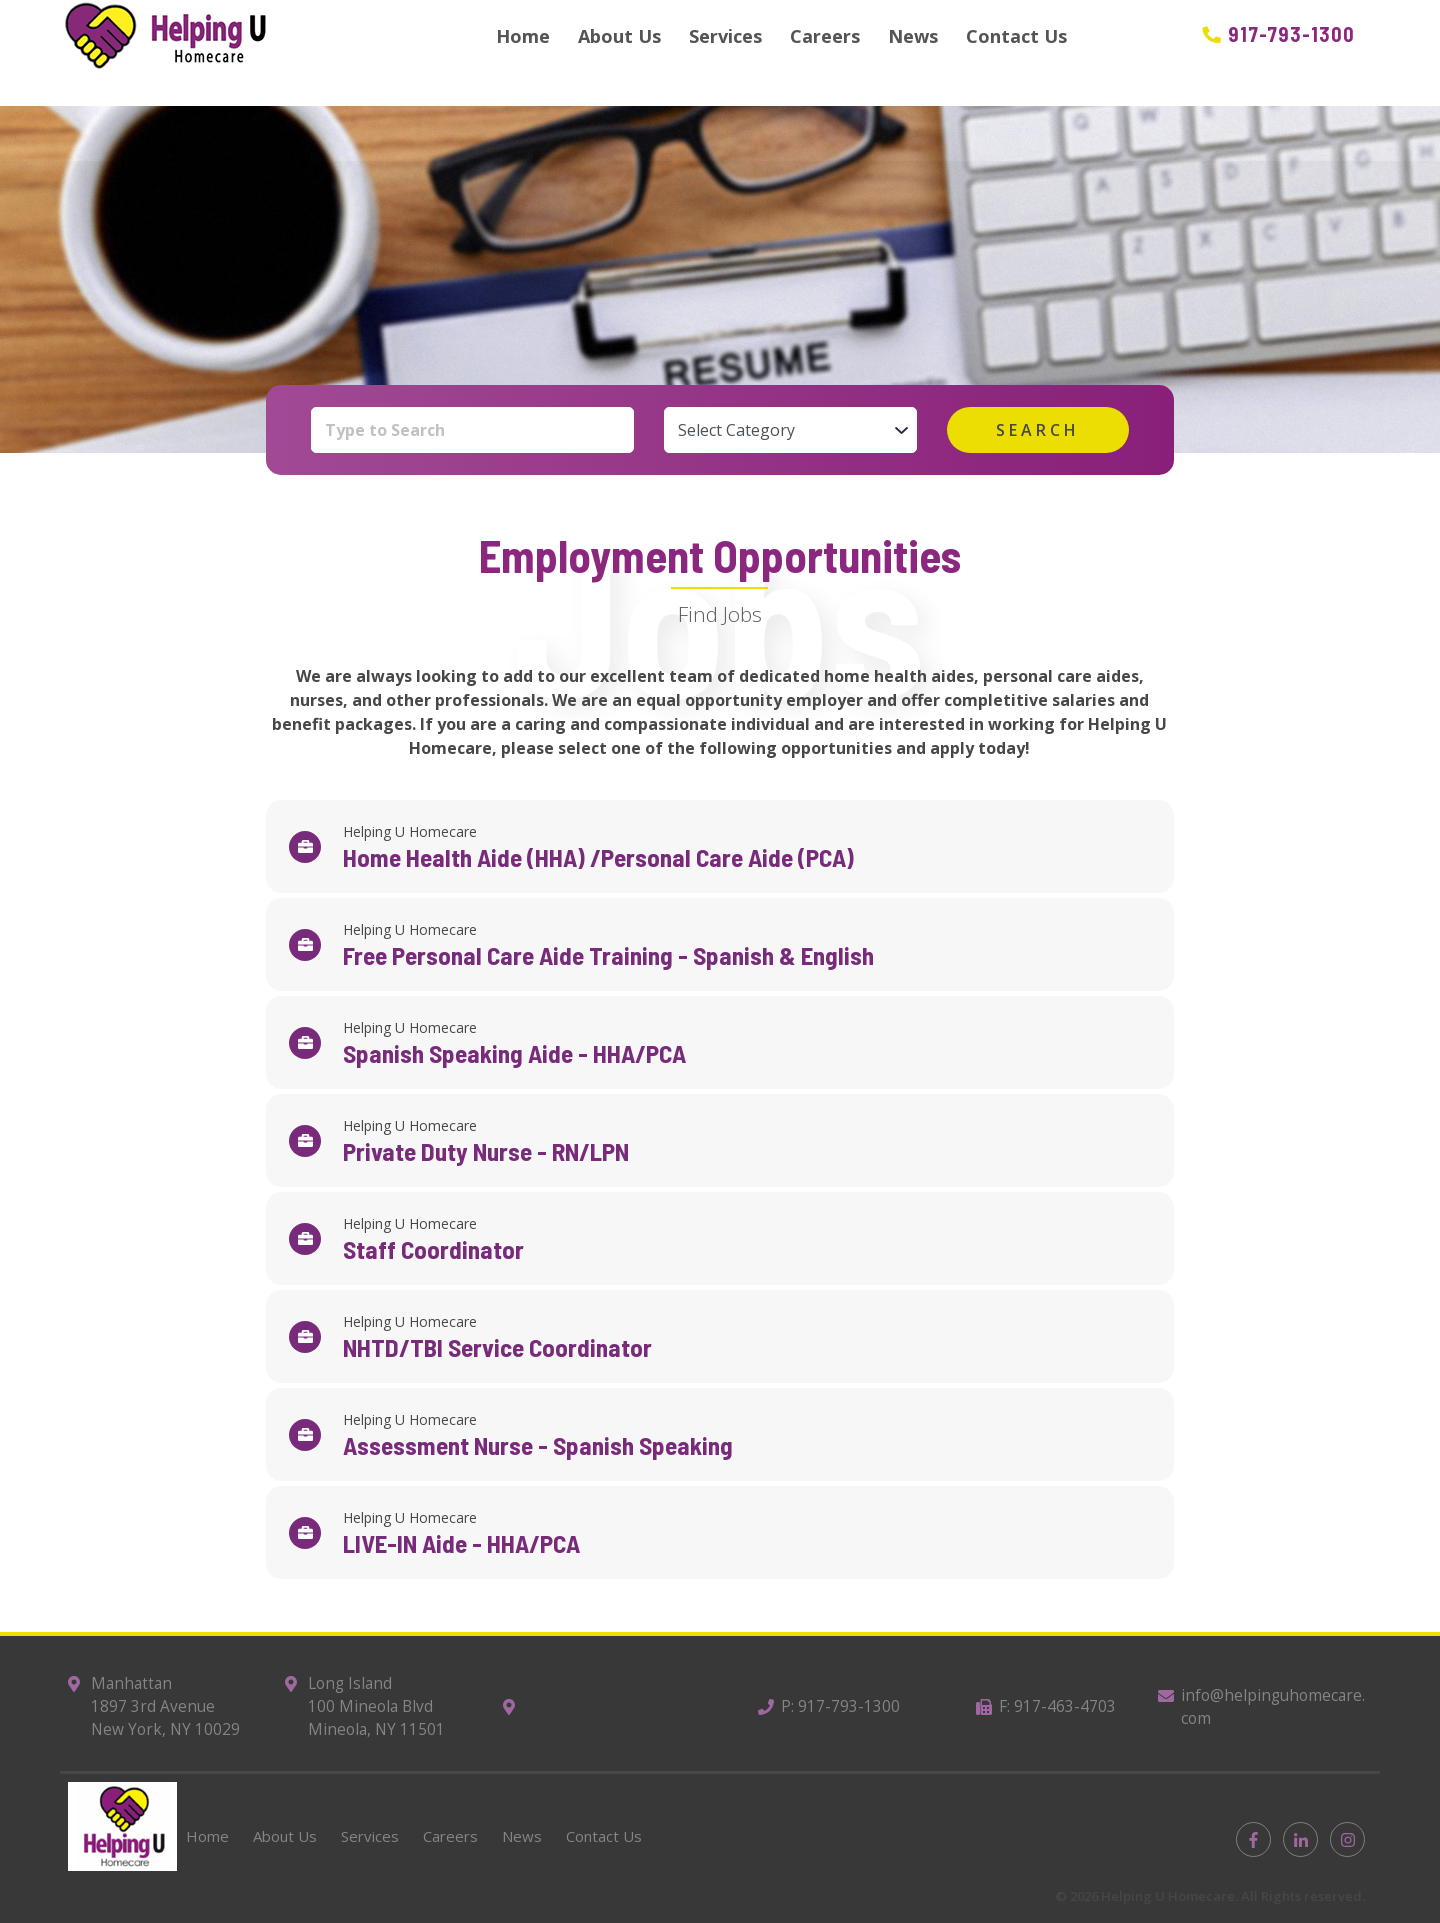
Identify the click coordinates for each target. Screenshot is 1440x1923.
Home (523, 36)
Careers (825, 36)
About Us (619, 36)
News (913, 36)
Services (725, 36)
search (1038, 430)
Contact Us (1016, 36)
